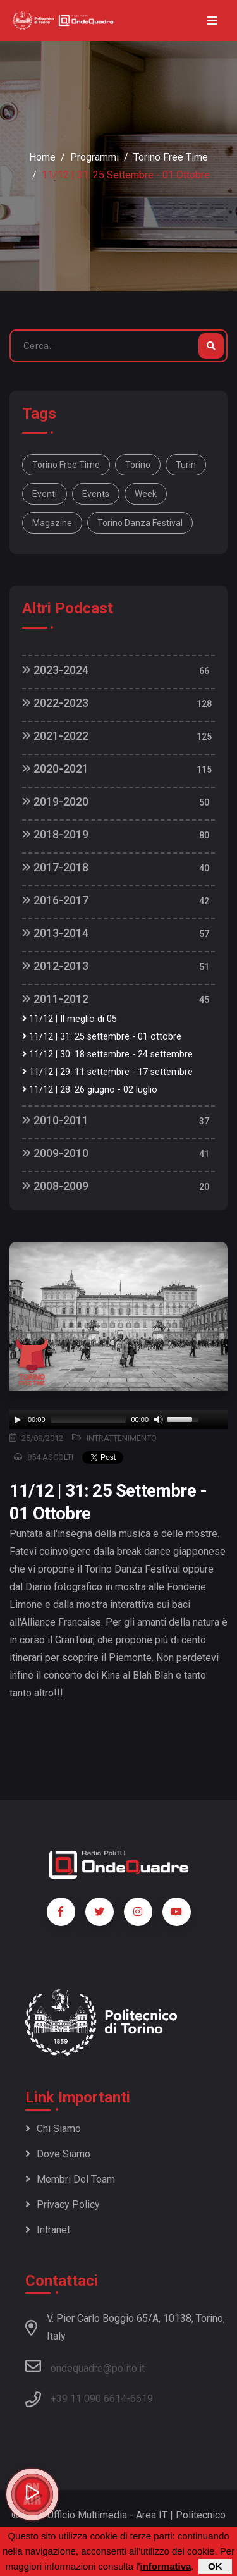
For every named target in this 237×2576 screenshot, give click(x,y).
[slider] (88, 1419)
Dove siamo (57, 2154)
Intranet (47, 2230)
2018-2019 (55, 834)
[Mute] (159, 1419)
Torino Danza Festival (140, 523)
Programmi (94, 157)
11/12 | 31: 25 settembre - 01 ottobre (101, 1036)
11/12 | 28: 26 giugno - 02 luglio (89, 1089)
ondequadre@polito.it (85, 2366)
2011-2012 (55, 998)
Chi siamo (53, 2129)
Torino (137, 465)
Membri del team (70, 2179)
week (146, 494)
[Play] (18, 1419)
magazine (52, 523)
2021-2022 (55, 735)
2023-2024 (55, 670)
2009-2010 (55, 1153)
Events (95, 494)
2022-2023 (55, 702)
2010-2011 (55, 1120)
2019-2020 (55, 801)
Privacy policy (62, 2205)
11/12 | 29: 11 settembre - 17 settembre (107, 1072)
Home (42, 157)
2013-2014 (55, 933)
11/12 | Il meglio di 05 (69, 1019)
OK (215, 2566)
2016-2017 (55, 900)
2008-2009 (55, 1186)
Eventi (44, 494)
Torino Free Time (170, 157)
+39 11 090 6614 (88, 2399)
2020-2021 (55, 768)
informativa (165, 2566)
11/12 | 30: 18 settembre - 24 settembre (107, 1054)
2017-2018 (55, 867)
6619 (141, 2399)
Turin (186, 465)
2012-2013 (55, 965)
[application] (118, 1419)
